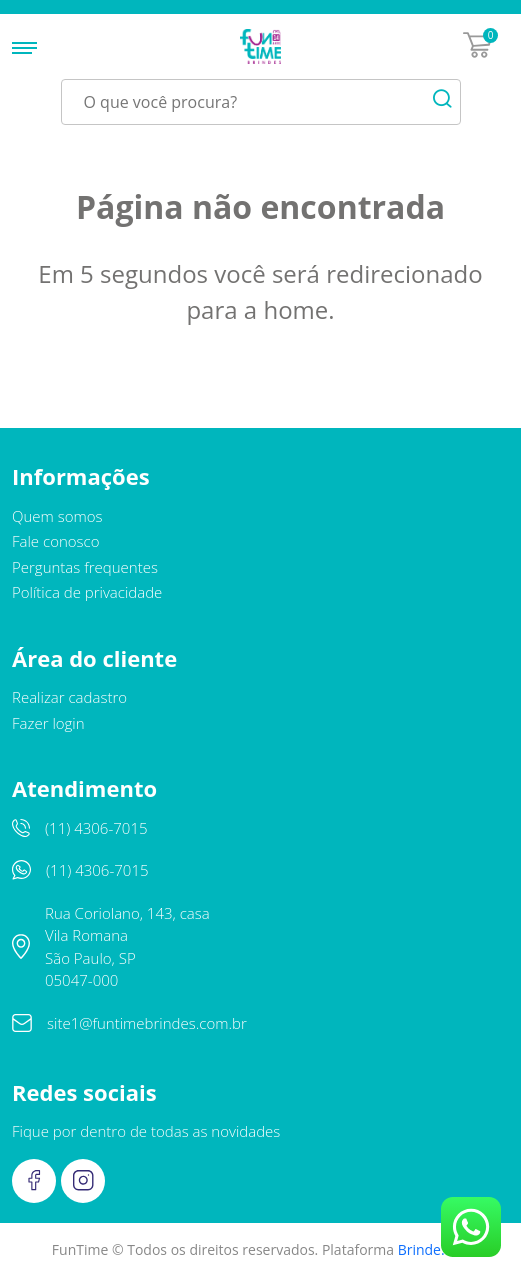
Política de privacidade (87, 592)
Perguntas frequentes (85, 567)
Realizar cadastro (69, 697)
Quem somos (57, 516)
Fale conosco (56, 541)
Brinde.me (432, 1249)
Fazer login (48, 723)
